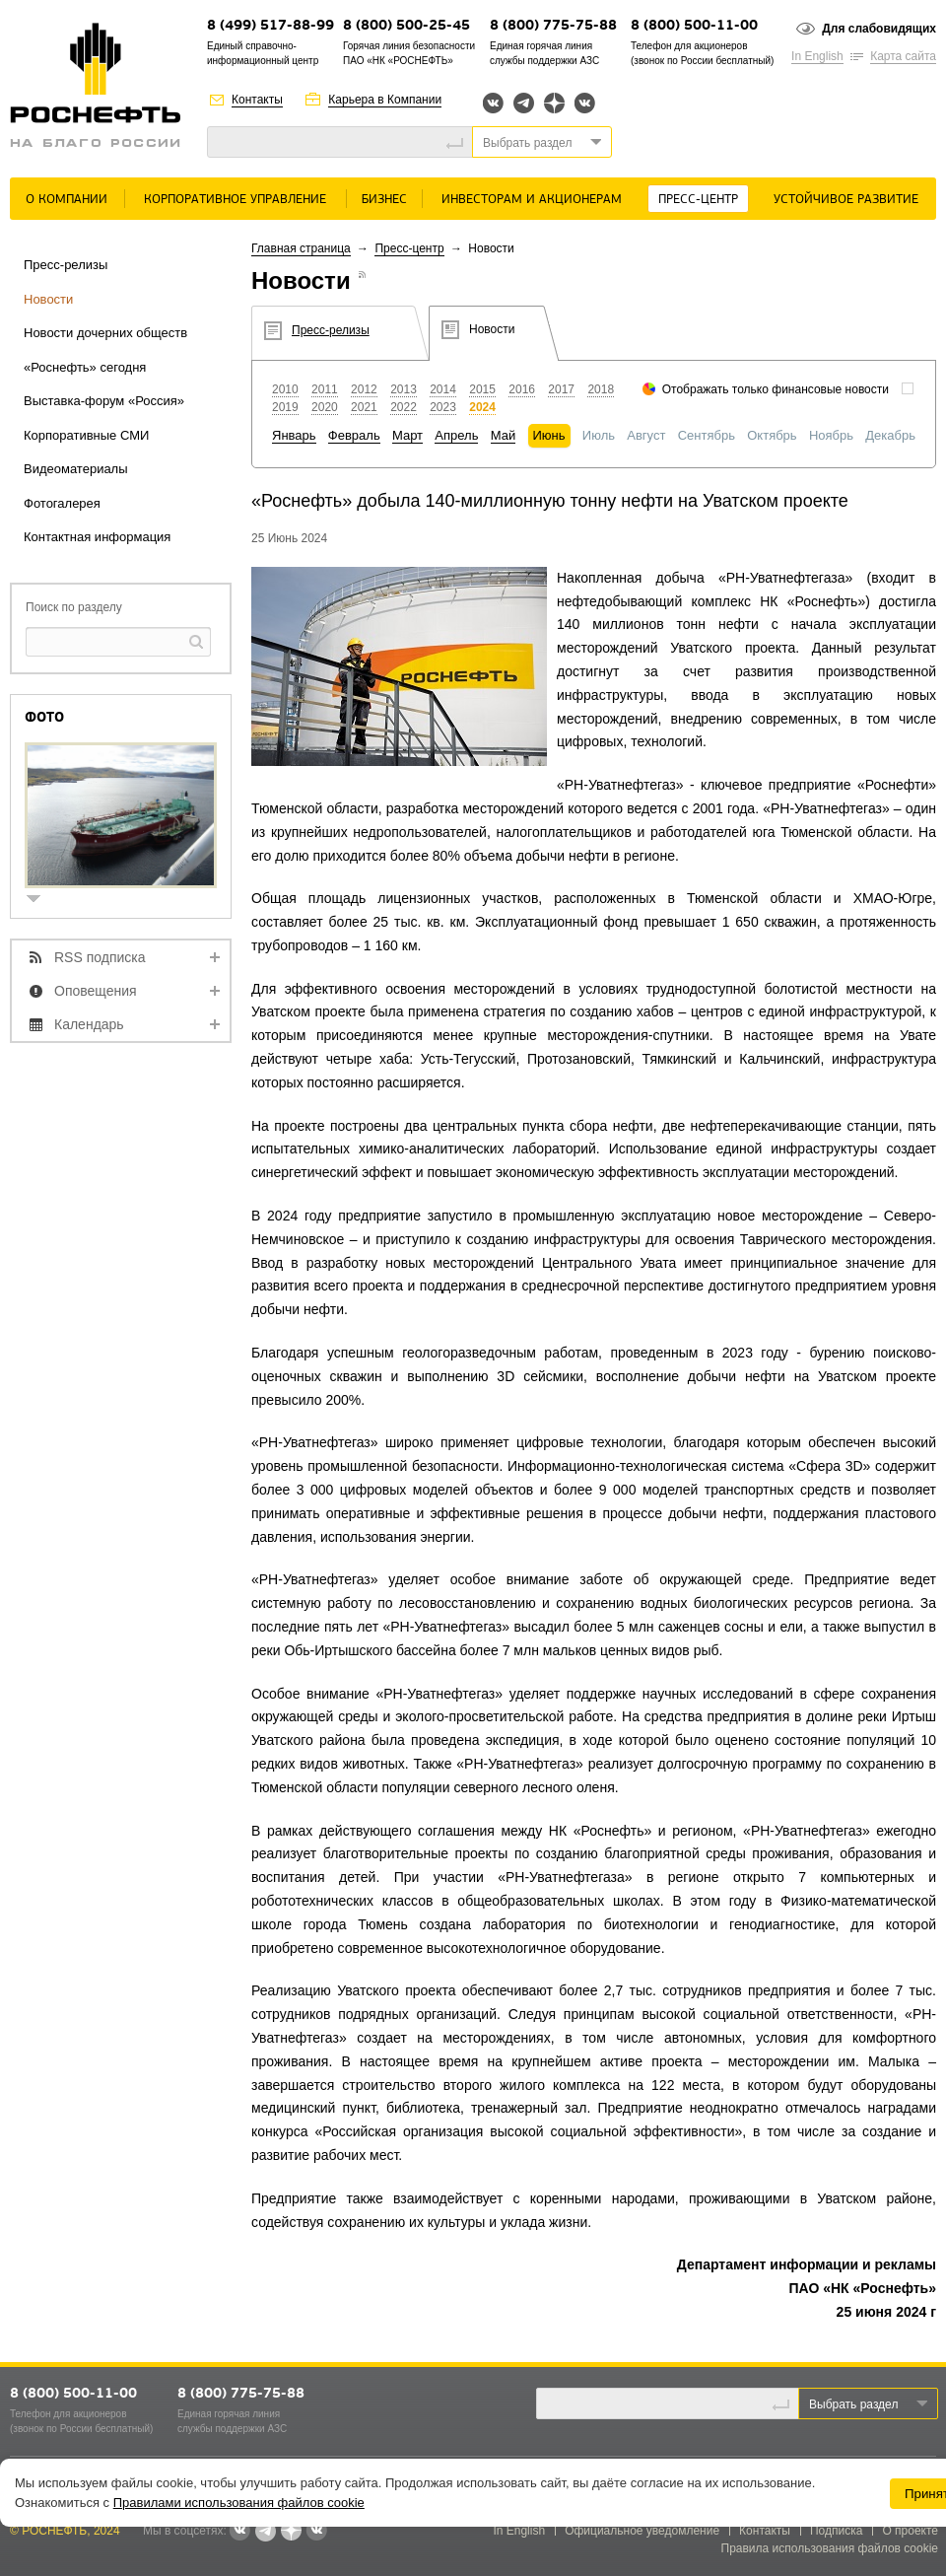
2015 (482, 389)
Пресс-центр (698, 199)
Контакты (257, 99)
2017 (561, 389)
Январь (294, 435)
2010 (285, 389)
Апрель (456, 435)
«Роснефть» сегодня (85, 367)
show (41, 900)
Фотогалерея (62, 503)
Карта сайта (903, 56)
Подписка (836, 2531)
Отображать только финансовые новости (775, 389)
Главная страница (301, 248)
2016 (521, 389)
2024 (482, 407)
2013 (403, 389)
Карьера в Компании (384, 99)
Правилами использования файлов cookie (239, 2502)
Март (407, 435)
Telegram (523, 103)
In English (817, 56)
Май (503, 435)
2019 (285, 407)
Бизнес (384, 199)
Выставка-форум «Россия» (104, 400)
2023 (443, 407)
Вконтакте (493, 103)
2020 (324, 407)
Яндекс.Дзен (554, 103)
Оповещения (95, 991)
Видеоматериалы (76, 468)
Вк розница (584, 104)
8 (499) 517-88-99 (270, 26)
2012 (364, 389)
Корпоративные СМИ (86, 435)
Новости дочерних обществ (105, 332)
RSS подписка (100, 957)
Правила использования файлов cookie (830, 2548)
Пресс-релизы (65, 264)
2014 (443, 389)
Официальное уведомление (642, 2531)
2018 (600, 389)
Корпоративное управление (235, 199)
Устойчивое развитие (846, 199)
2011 (324, 389)
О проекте (910, 2531)
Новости (48, 299)
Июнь (549, 435)
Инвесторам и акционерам (531, 199)
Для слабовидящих (879, 28)
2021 (364, 407)
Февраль (354, 435)
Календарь (89, 1024)
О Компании (66, 199)
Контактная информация (97, 536)
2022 (403, 407)
